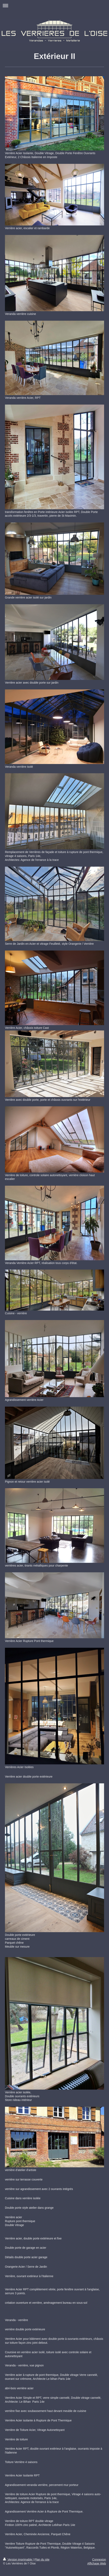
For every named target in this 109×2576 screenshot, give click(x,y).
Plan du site (41, 2559)
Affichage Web (96, 2563)
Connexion (99, 2559)
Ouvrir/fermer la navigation (54, 5)
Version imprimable (18, 2559)
